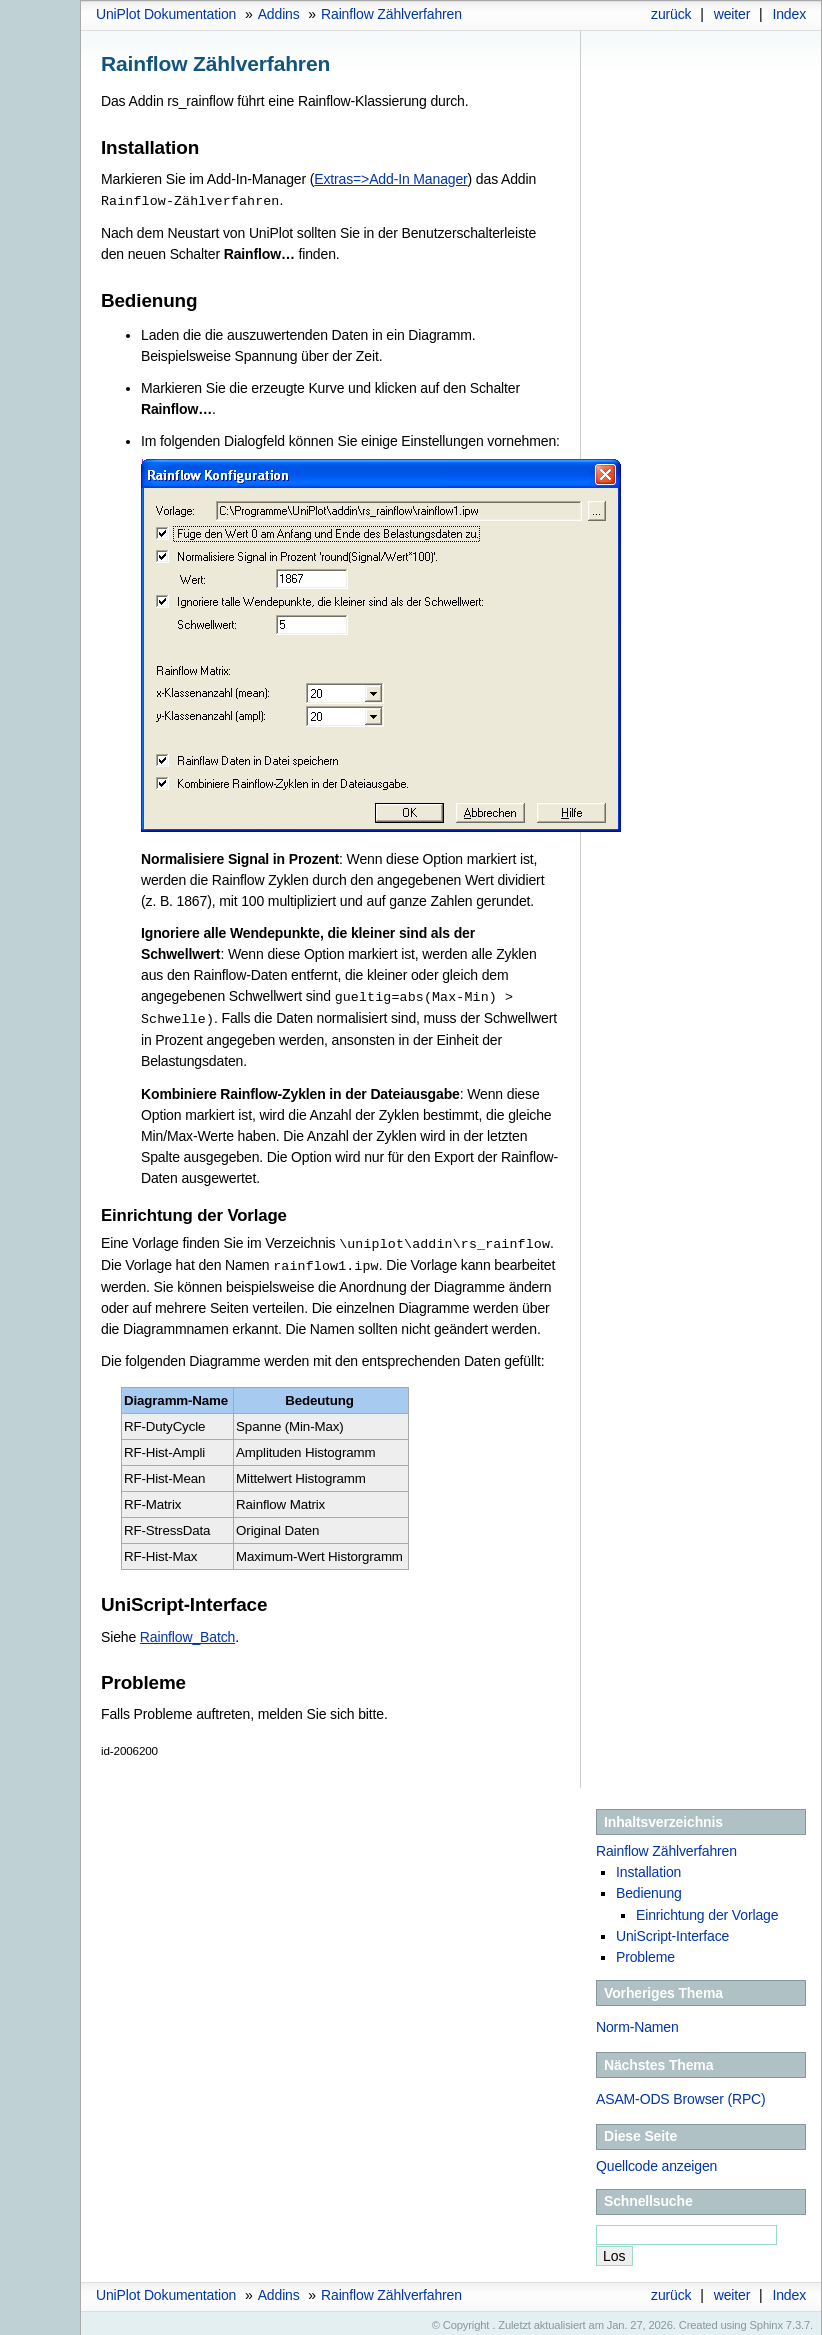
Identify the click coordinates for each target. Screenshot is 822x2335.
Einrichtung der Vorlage (707, 1910)
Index (789, 14)
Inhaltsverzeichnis (663, 1817)
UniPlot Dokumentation (166, 14)
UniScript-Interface (672, 1931)
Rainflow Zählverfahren (391, 14)
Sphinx (766, 2320)
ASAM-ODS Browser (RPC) (681, 2094)
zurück (671, 14)
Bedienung (649, 1888)
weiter (732, 14)
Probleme (645, 1952)
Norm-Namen (637, 2022)
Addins (279, 14)
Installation (648, 1867)
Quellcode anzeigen (656, 2161)
